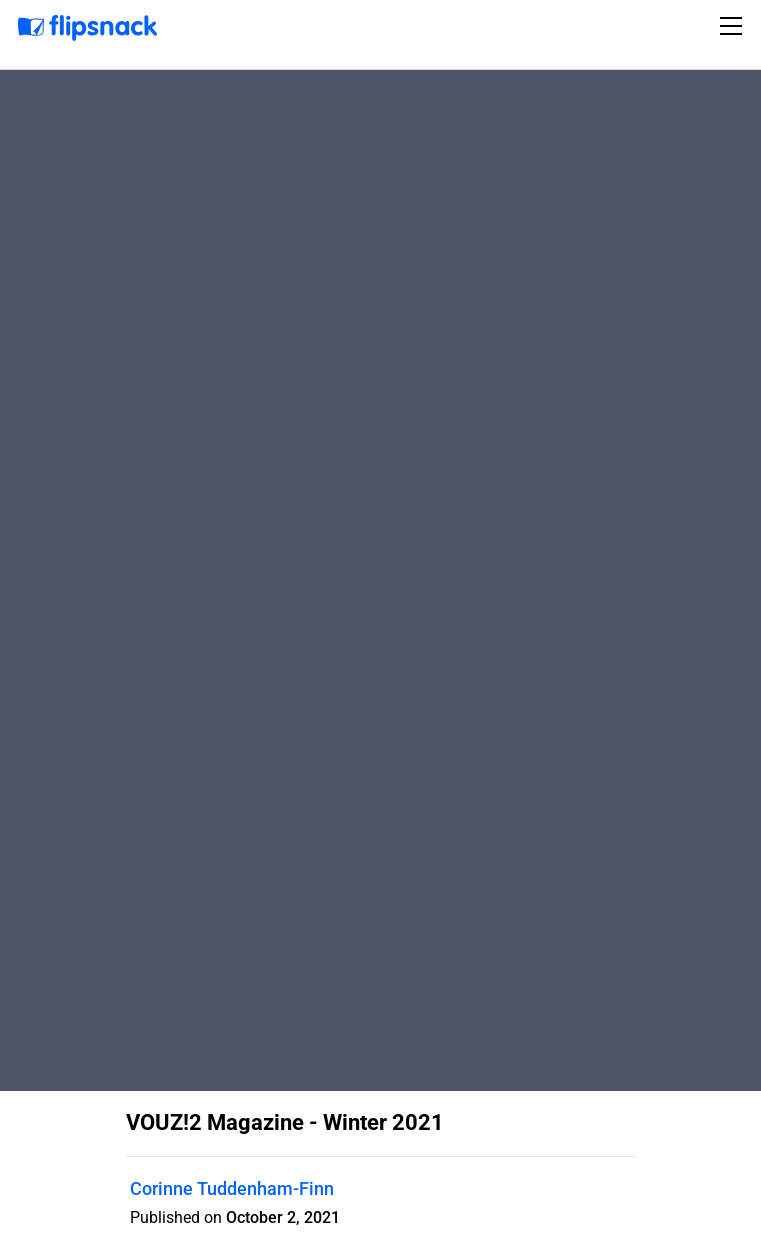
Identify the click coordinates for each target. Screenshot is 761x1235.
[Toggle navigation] (734, 26)
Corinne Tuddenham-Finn (232, 1188)
